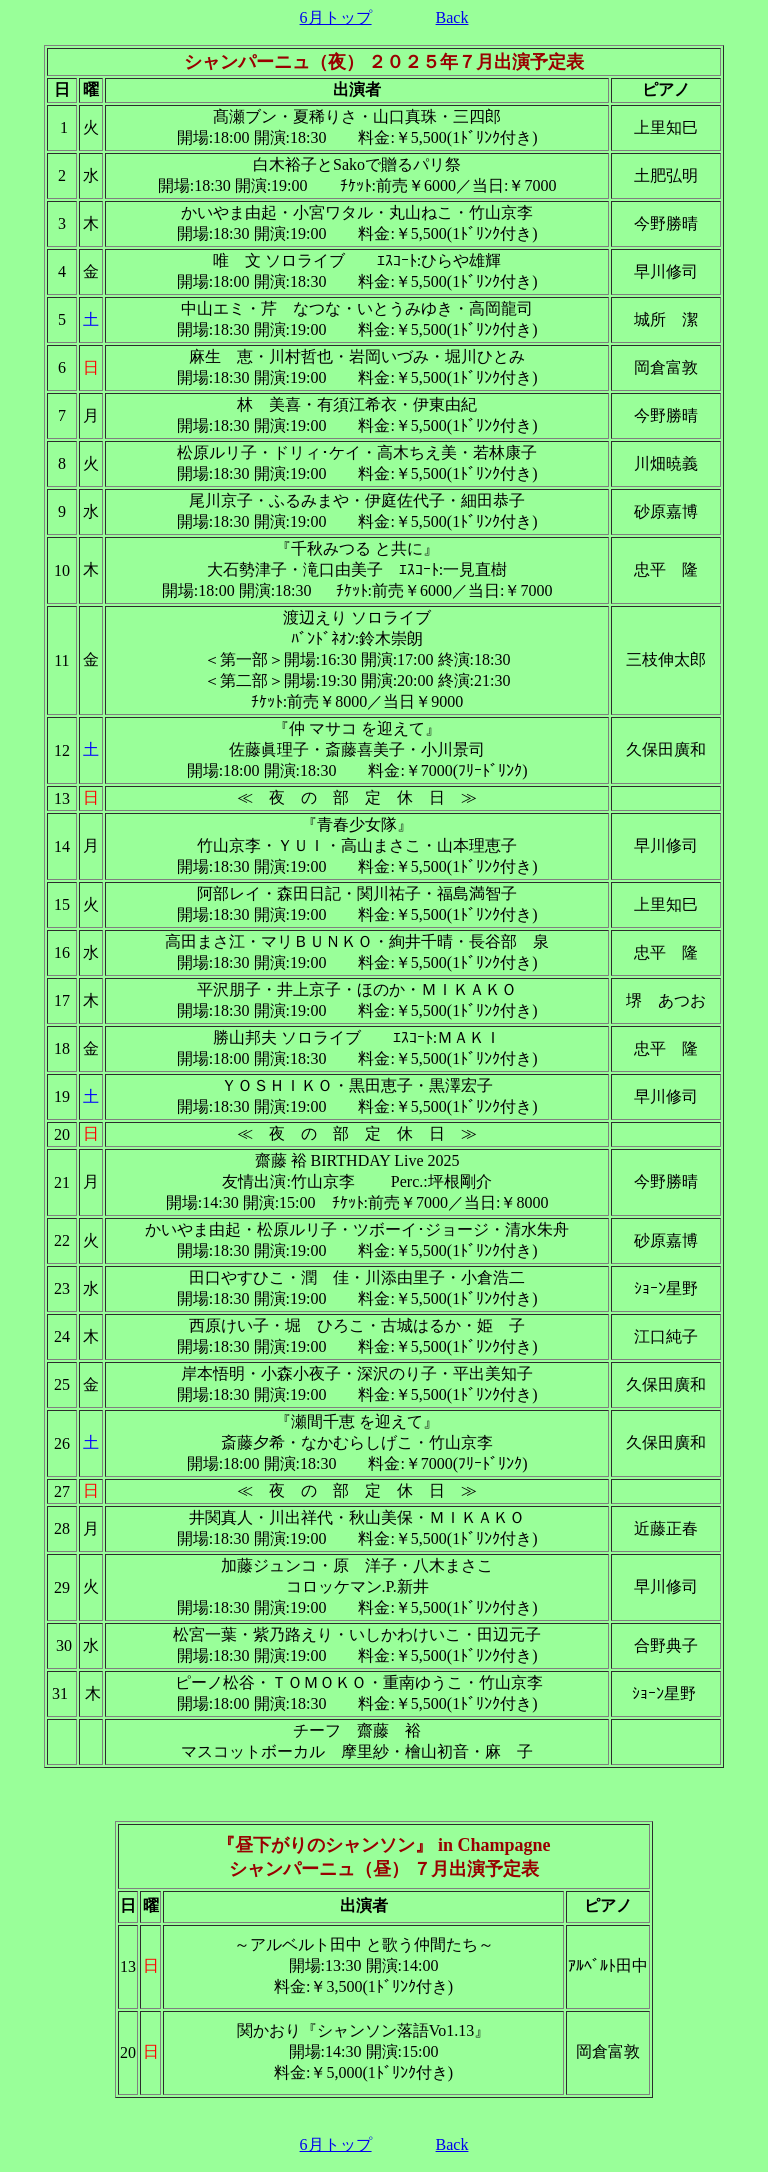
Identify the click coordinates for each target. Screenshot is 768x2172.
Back (452, 17)
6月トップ (336, 17)
